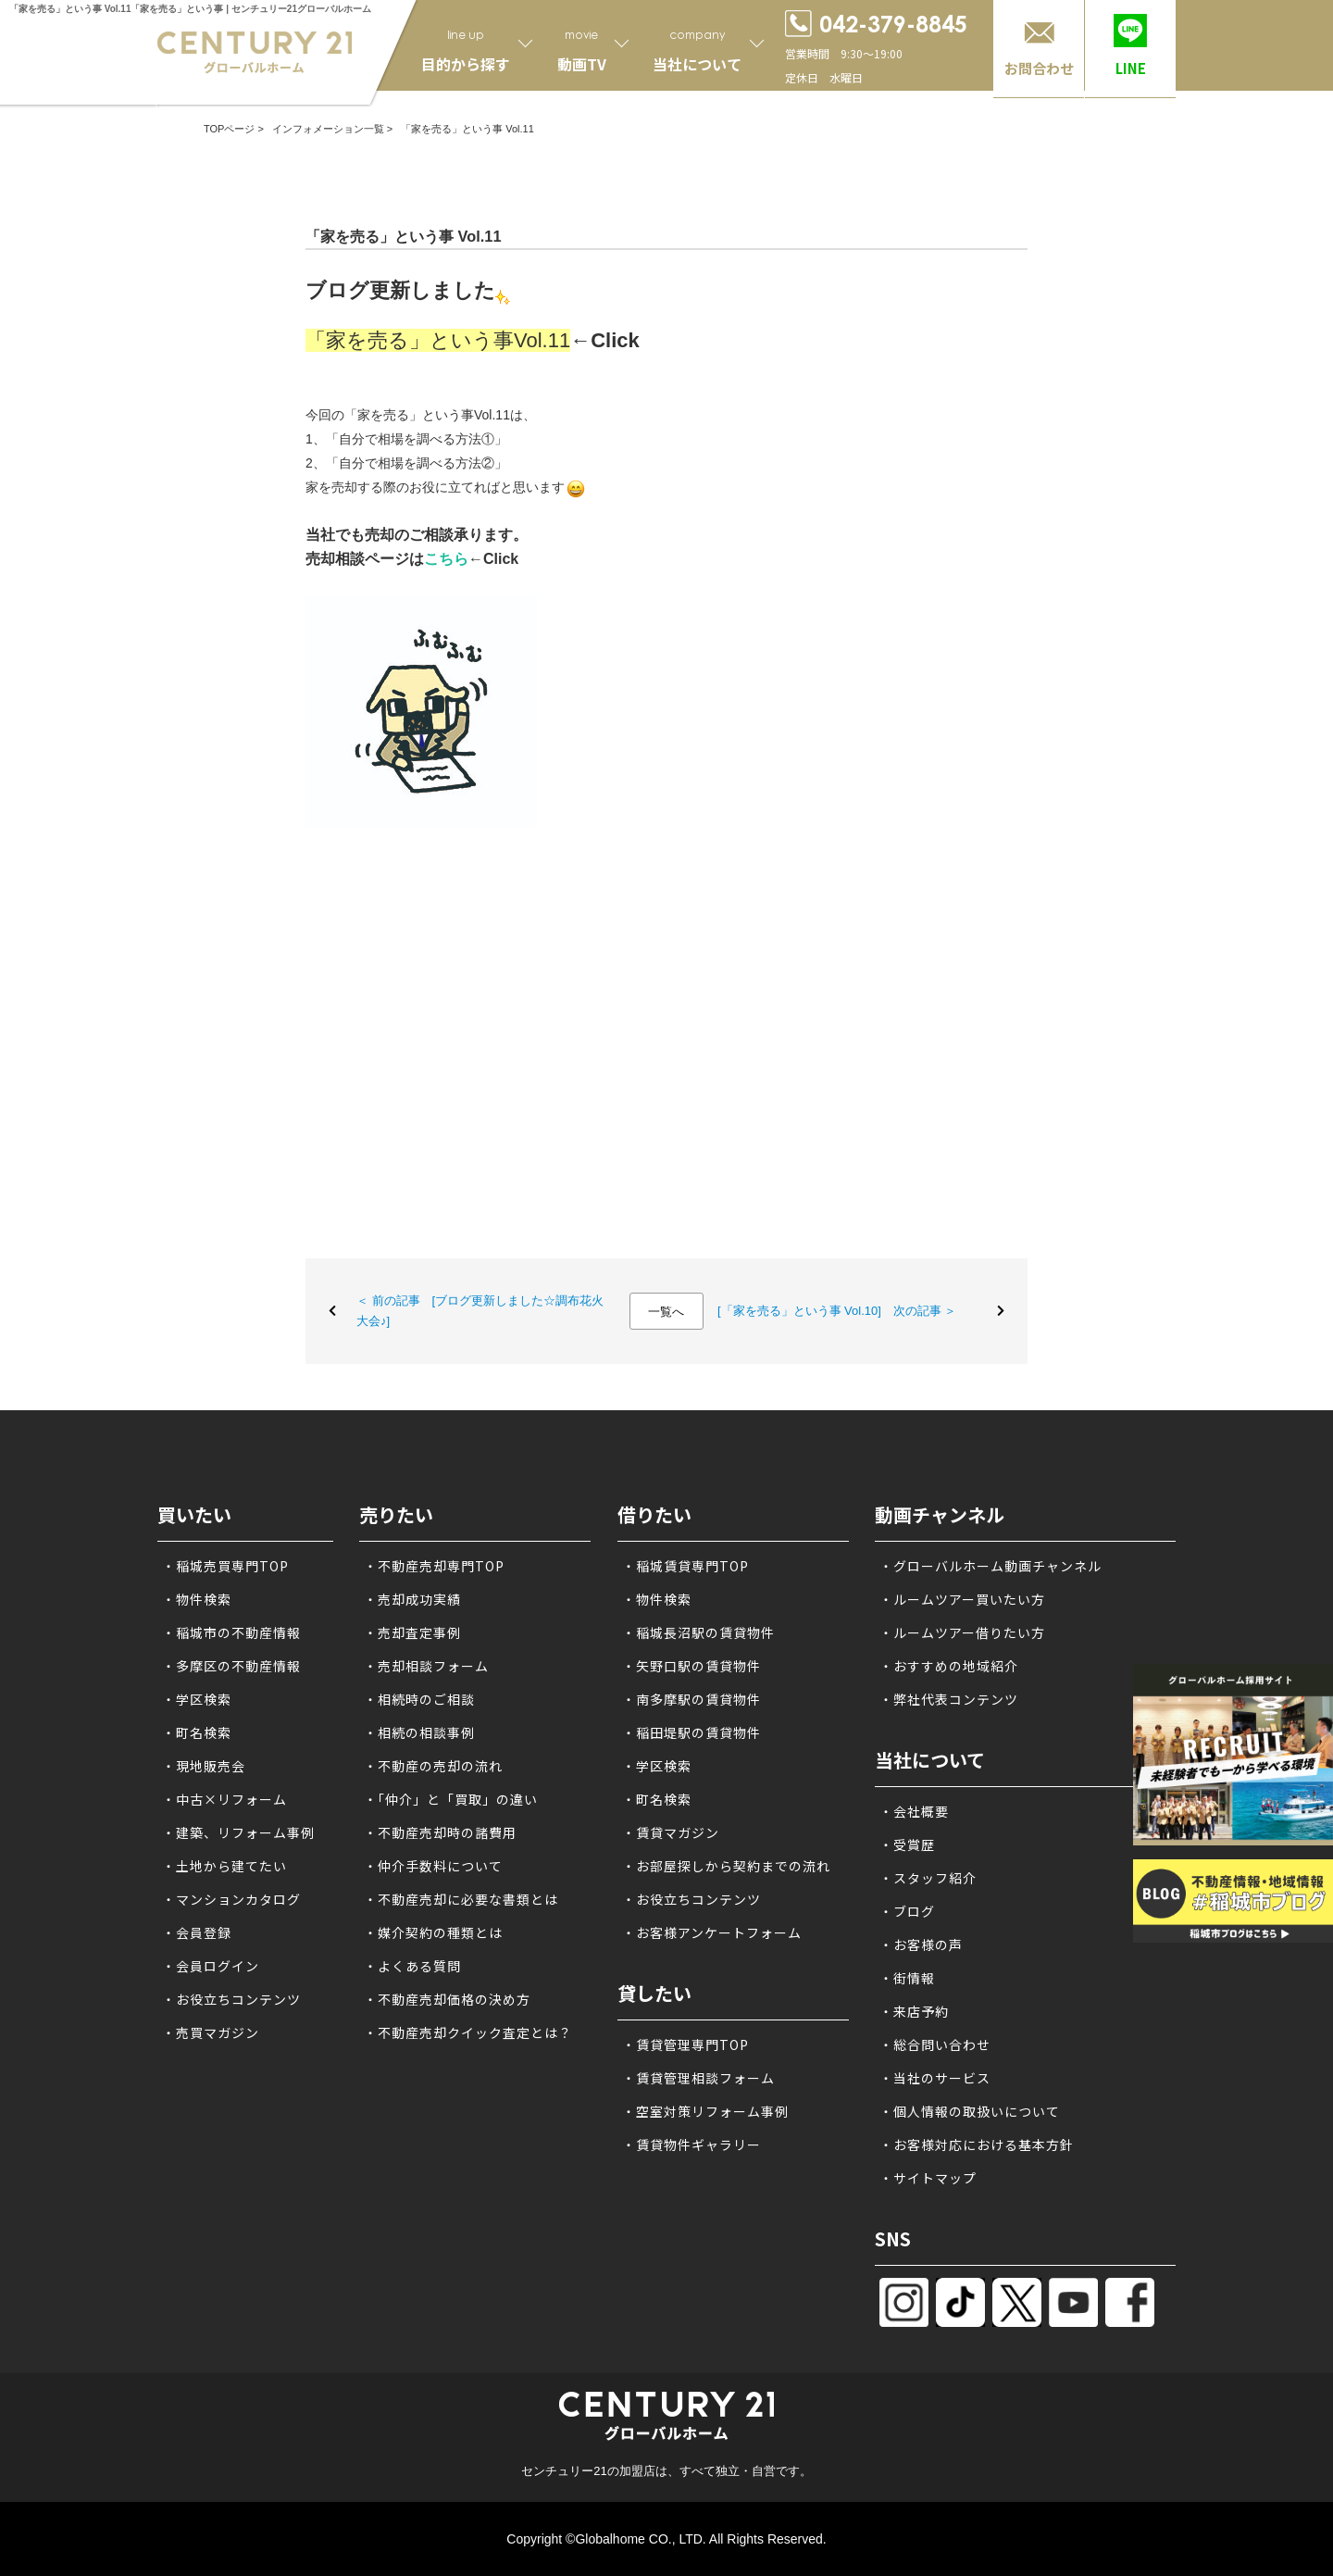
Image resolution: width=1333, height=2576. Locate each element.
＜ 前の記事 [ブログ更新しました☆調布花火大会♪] (480, 1311)
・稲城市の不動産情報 (231, 1632)
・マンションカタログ (231, 1899)
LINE (1130, 68)
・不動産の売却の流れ (433, 1766)
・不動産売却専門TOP (434, 1566)
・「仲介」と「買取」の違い (451, 1799)
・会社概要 (914, 1811)
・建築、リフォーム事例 (238, 1832)
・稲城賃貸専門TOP (685, 1566)
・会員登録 (196, 1932)
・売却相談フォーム (426, 1666)
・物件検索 (196, 1599)
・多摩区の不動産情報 (231, 1666)
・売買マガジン (210, 2032)
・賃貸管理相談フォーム (698, 2078)
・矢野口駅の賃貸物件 (691, 1666)
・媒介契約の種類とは (433, 1932)
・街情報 (907, 1978)
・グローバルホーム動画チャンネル (990, 1566)
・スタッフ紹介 (928, 1878)
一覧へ (666, 1312)
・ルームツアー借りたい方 (962, 1632)
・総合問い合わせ (934, 2044)
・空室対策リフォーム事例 (705, 2111)
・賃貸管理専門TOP (685, 2044)
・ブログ (907, 1911)
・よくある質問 (412, 1966)
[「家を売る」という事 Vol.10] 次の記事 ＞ (837, 1311)
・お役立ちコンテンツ (231, 1999)
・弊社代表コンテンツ (948, 1699)
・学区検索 (196, 1699)
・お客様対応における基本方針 (976, 2144)
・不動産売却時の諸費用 (440, 1832)
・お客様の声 (921, 1944)
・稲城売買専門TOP (225, 1566)
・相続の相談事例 (419, 1732)
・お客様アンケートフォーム (712, 1932)
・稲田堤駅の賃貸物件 (691, 1732)
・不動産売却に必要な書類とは (461, 1899)
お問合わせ (1039, 68)
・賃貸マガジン (670, 1832)
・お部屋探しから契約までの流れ (726, 1866)
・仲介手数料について (433, 1866)
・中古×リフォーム (224, 1799)
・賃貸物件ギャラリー (691, 2144)
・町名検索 (196, 1732)
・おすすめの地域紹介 (948, 1666)
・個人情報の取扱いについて (969, 2111)
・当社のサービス (934, 2078)
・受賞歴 (907, 1844)
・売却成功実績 (412, 1599)
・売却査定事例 (412, 1632)
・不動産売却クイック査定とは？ (468, 2032)
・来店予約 (914, 2011)
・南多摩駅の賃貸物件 (691, 1699)
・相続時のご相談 (419, 1699)
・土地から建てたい (224, 1866)
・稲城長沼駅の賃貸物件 (698, 1632)
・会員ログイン (210, 1966)
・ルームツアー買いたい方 (962, 1599)
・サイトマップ (928, 2178)
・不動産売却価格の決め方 (447, 1999)
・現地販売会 (203, 1766)
